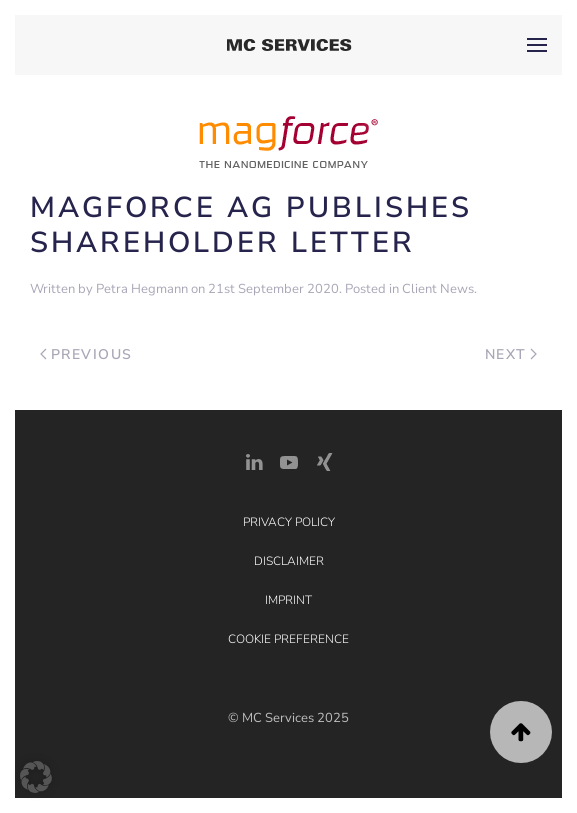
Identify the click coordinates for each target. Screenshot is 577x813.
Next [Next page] (511, 354)
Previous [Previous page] (86, 354)
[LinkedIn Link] (254, 460)
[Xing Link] (324, 460)
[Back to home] (288, 45)
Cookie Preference (288, 639)
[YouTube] (289, 460)
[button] (537, 45)
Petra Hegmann (142, 289)
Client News (438, 289)
